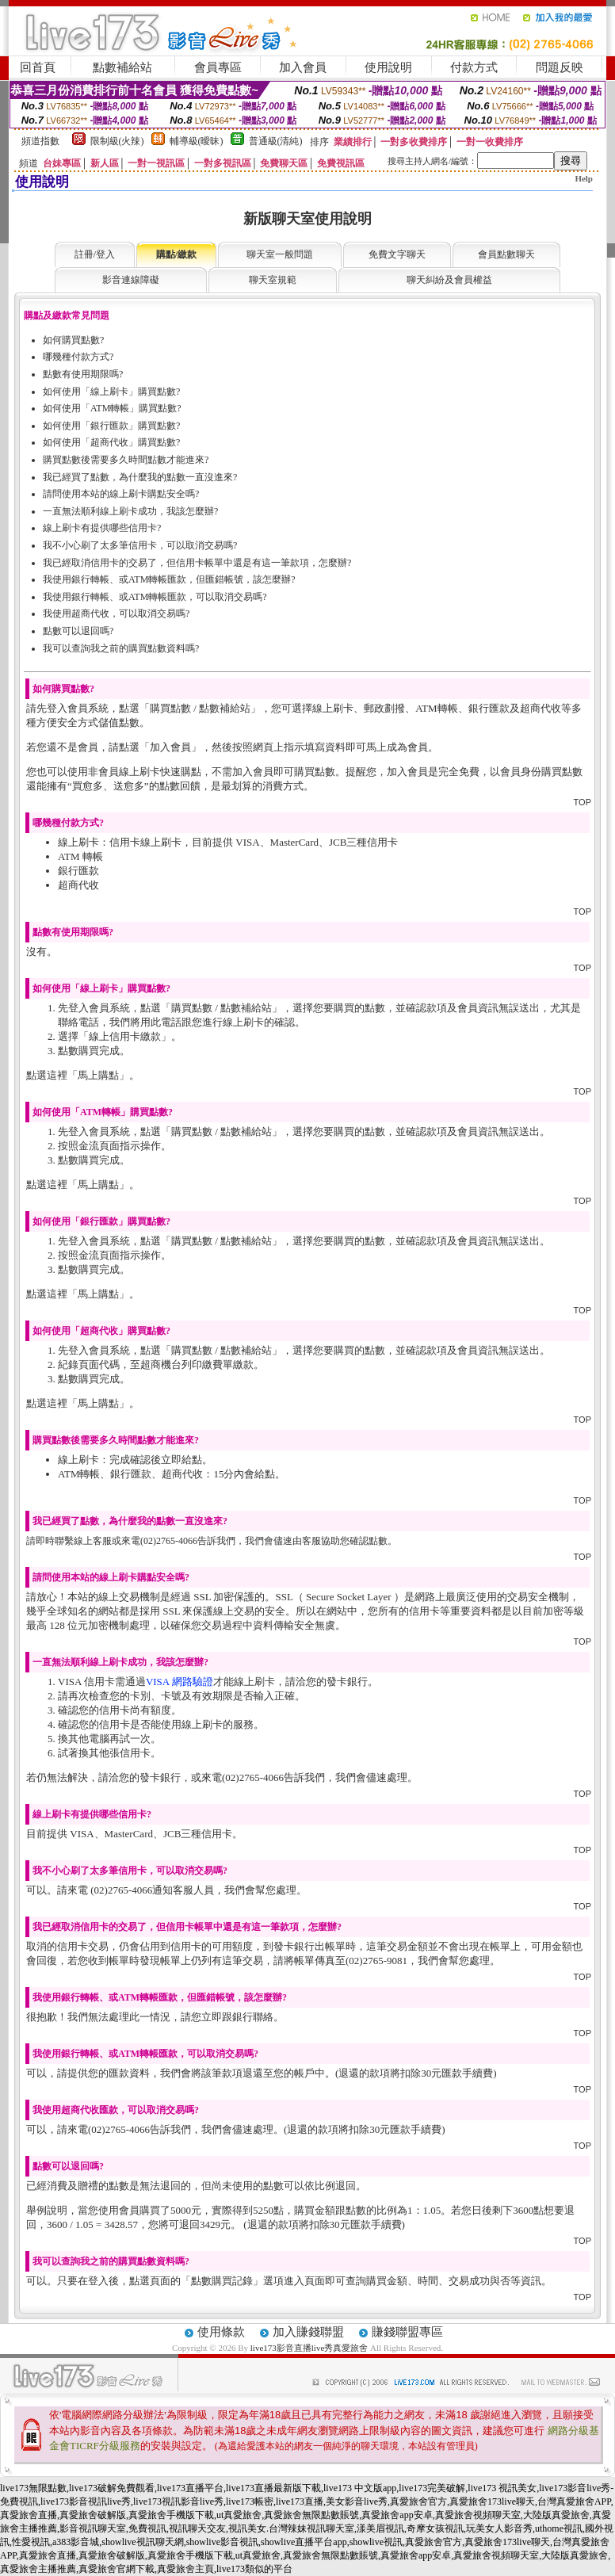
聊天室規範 (272, 279)
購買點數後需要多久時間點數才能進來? (125, 459)
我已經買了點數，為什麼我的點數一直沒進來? (140, 477)
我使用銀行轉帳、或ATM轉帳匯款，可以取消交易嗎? (155, 596)
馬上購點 (98, 1075)
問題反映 (559, 67)
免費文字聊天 (397, 254)
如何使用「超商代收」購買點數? (111, 442)
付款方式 (474, 67)
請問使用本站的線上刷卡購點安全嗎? (121, 493)
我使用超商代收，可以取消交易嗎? (116, 613)
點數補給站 (122, 67)
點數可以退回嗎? (78, 630)
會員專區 (218, 67)
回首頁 (37, 67)
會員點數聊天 (506, 254)
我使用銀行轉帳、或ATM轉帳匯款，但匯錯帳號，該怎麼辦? (169, 579)
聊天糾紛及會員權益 (449, 279)
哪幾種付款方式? (78, 356)
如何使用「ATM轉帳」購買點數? (112, 408)
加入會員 (303, 67)
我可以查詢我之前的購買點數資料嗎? (121, 648)
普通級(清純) (276, 141)
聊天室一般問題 (279, 254)
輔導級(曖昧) (196, 141)
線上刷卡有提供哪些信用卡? (102, 527)
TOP (582, 802)
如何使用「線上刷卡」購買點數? (111, 391)
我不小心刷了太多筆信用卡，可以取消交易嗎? (140, 545)
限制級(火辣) (117, 141)
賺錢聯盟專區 (407, 2332)
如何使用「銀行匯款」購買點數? (111, 425)
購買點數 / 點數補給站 (200, 708)
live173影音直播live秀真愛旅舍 (309, 2347)
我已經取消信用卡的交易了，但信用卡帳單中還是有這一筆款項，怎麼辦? (197, 562)
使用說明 (388, 67)
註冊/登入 (94, 254)
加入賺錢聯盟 (308, 2332)
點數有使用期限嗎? (83, 374)
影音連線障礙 (130, 279)
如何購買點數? (73, 340)
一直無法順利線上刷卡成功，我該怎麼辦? (130, 511)
